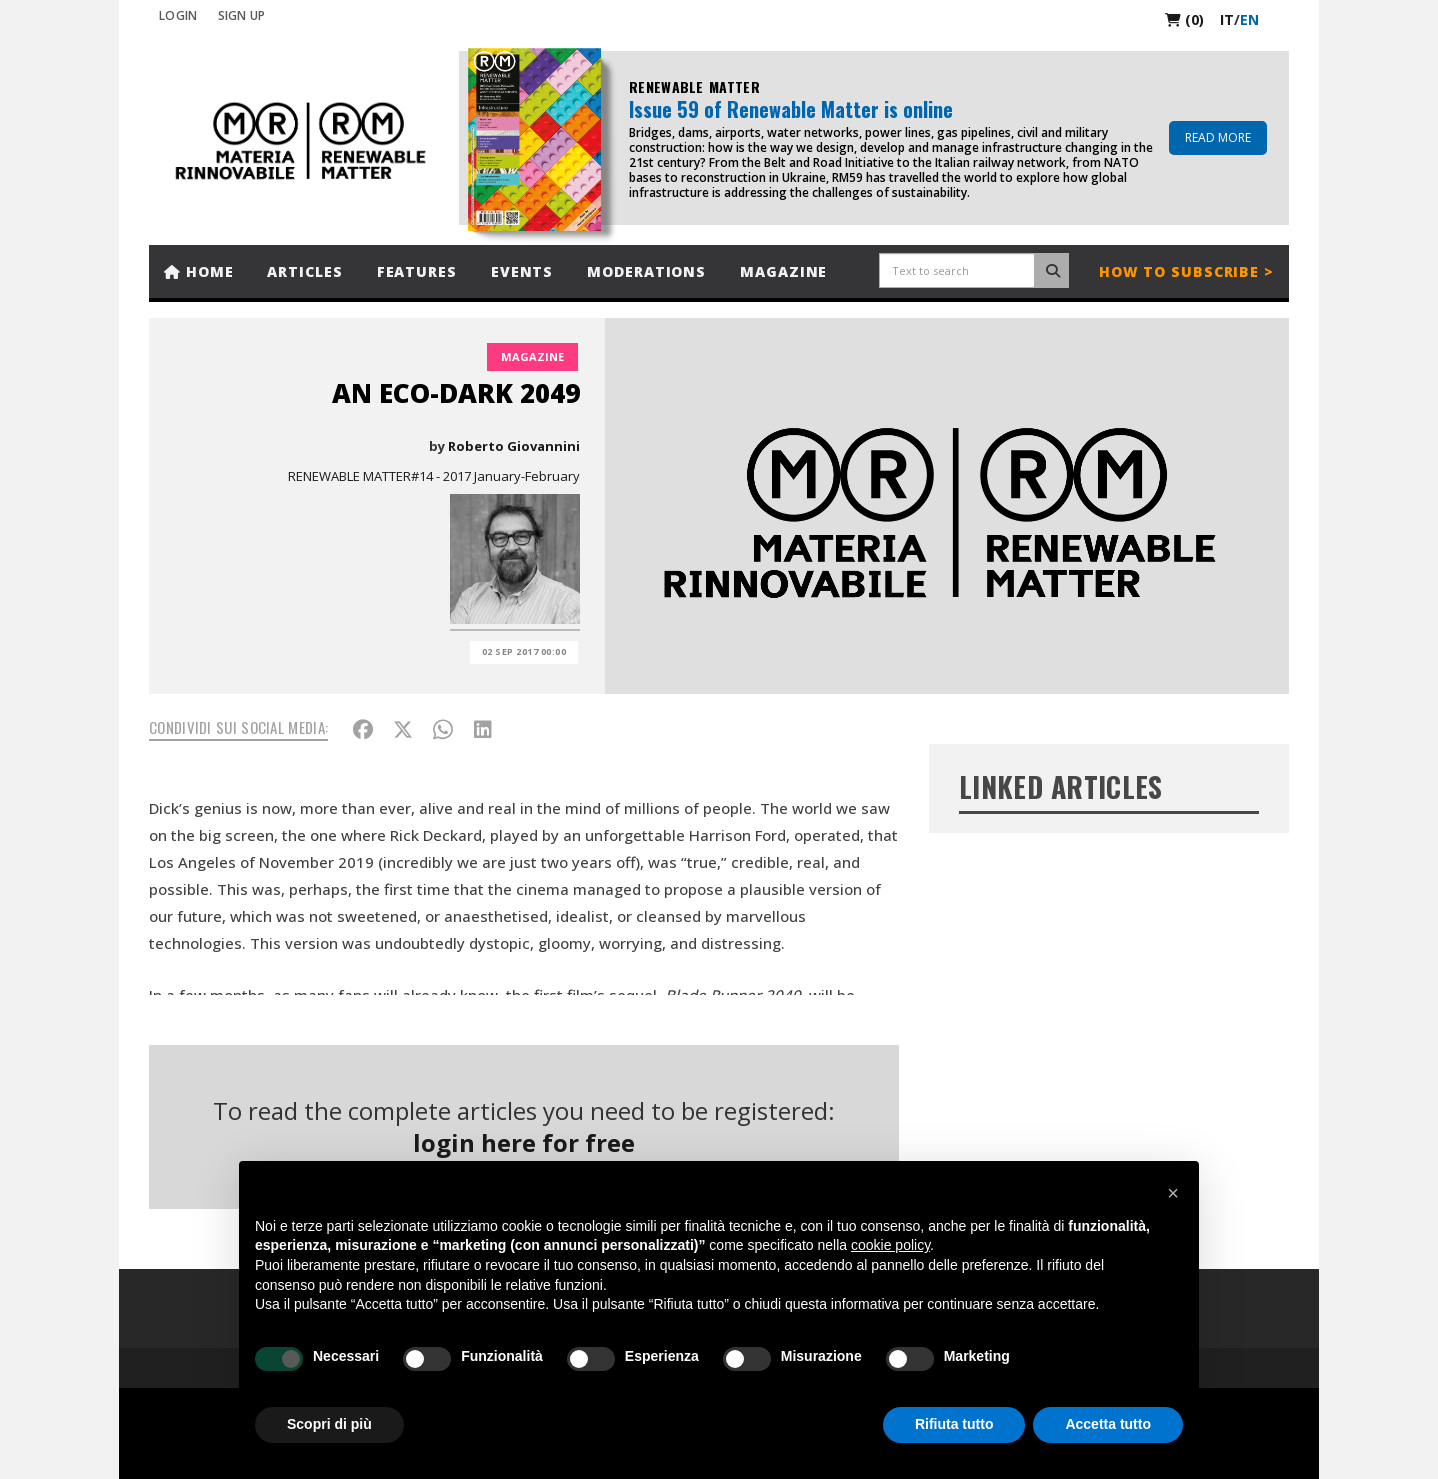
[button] (1173, 1193)
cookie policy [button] (890, 1245)
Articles (304, 271)
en (1249, 19)
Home (198, 271)
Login (178, 15)
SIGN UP (242, 15)
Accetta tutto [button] (1108, 1424)
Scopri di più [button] (329, 1424)
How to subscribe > (1186, 271)
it (1227, 19)
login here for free (524, 1142)
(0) (1184, 19)
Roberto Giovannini (514, 446)
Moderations (646, 271)
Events (522, 271)
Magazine (783, 271)
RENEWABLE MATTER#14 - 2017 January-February (434, 476)
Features (417, 271)
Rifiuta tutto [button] (954, 1424)
